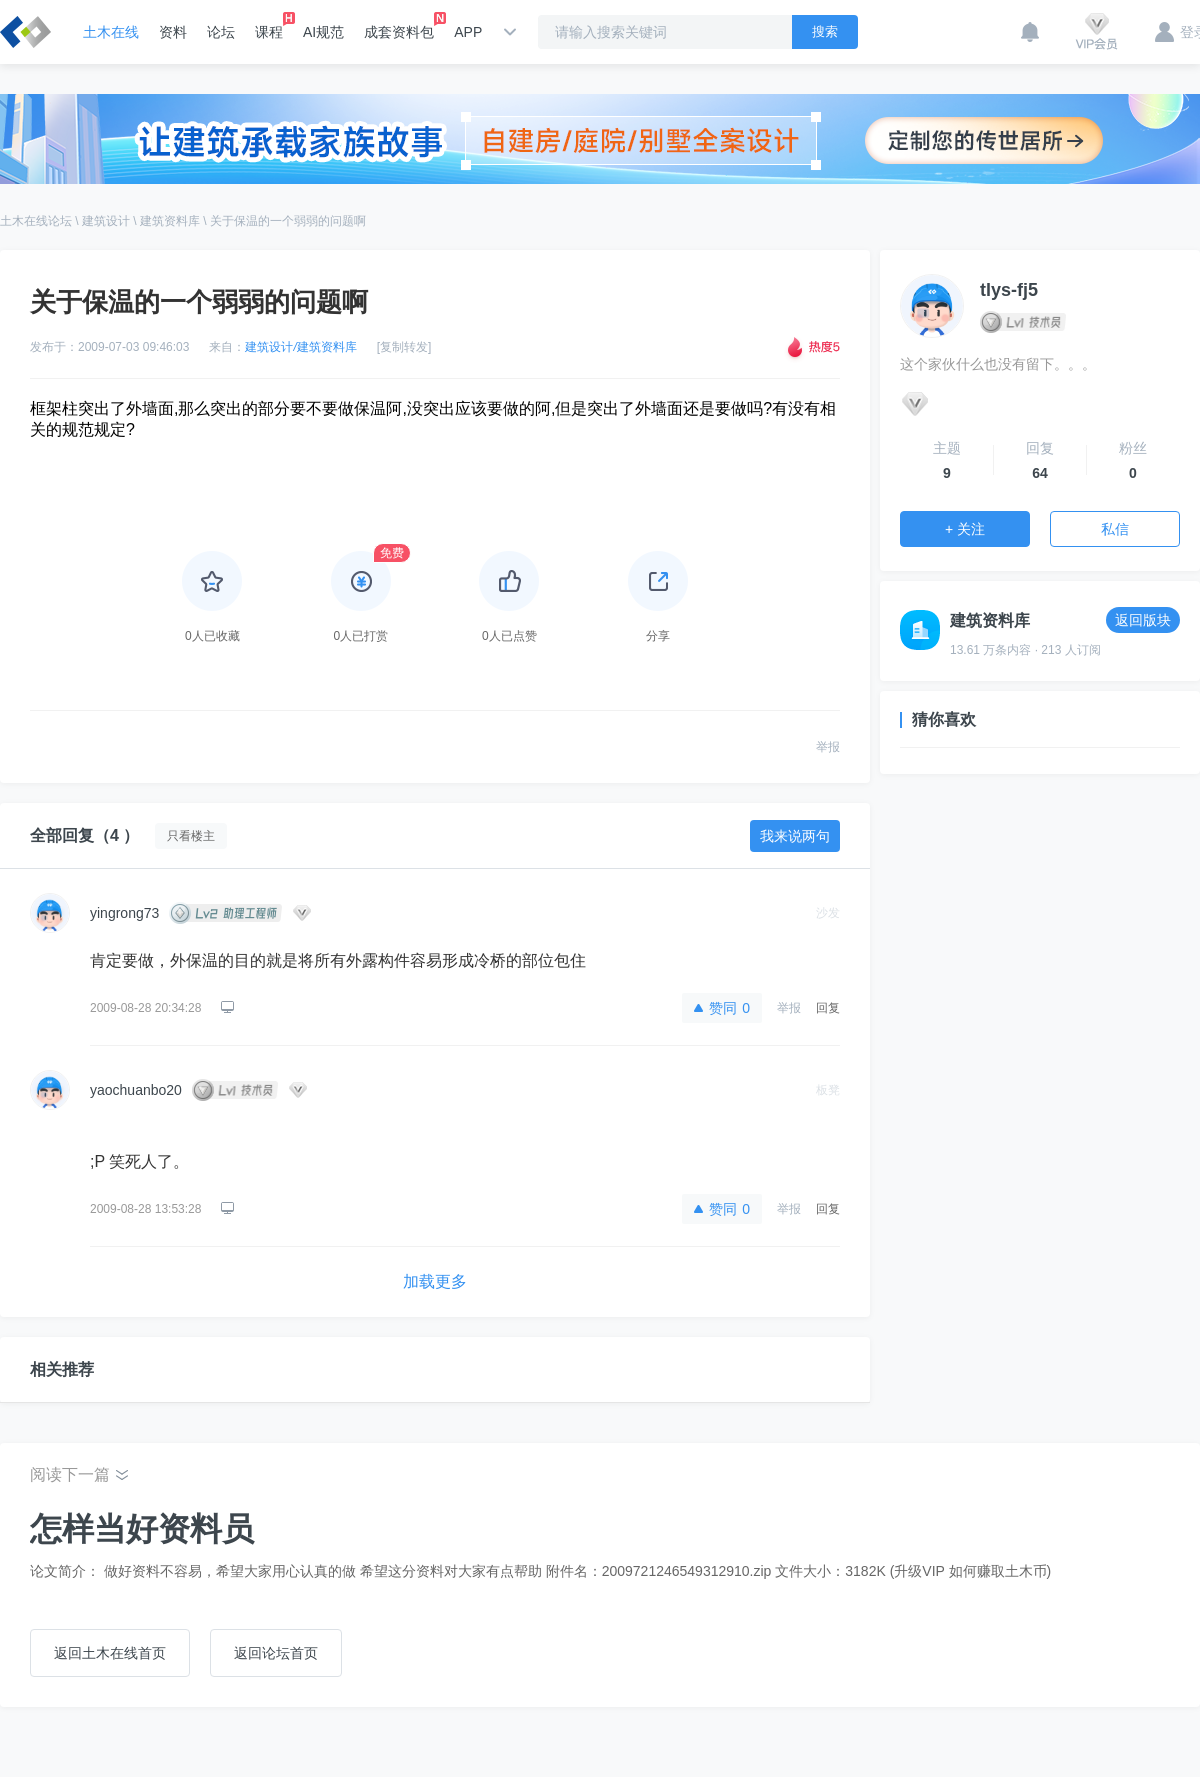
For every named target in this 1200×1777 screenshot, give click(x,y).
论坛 (221, 32)
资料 (173, 32)
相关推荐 (62, 1369)
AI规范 (323, 32)
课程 (269, 26)
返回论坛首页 (276, 1653)
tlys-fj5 (1009, 290)
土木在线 (111, 32)
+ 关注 (965, 529)
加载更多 (435, 1281)
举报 (828, 747)
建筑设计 (106, 221)
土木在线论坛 (36, 221)
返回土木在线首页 (110, 1653)
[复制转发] (404, 347)
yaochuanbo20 (136, 1090)
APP (468, 32)
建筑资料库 (170, 221)
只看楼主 (191, 836)
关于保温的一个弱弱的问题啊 (288, 221)
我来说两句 (795, 836)
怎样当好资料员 (142, 1529)
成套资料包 (399, 26)
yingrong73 (124, 913)
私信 (1115, 529)
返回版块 (1143, 620)
